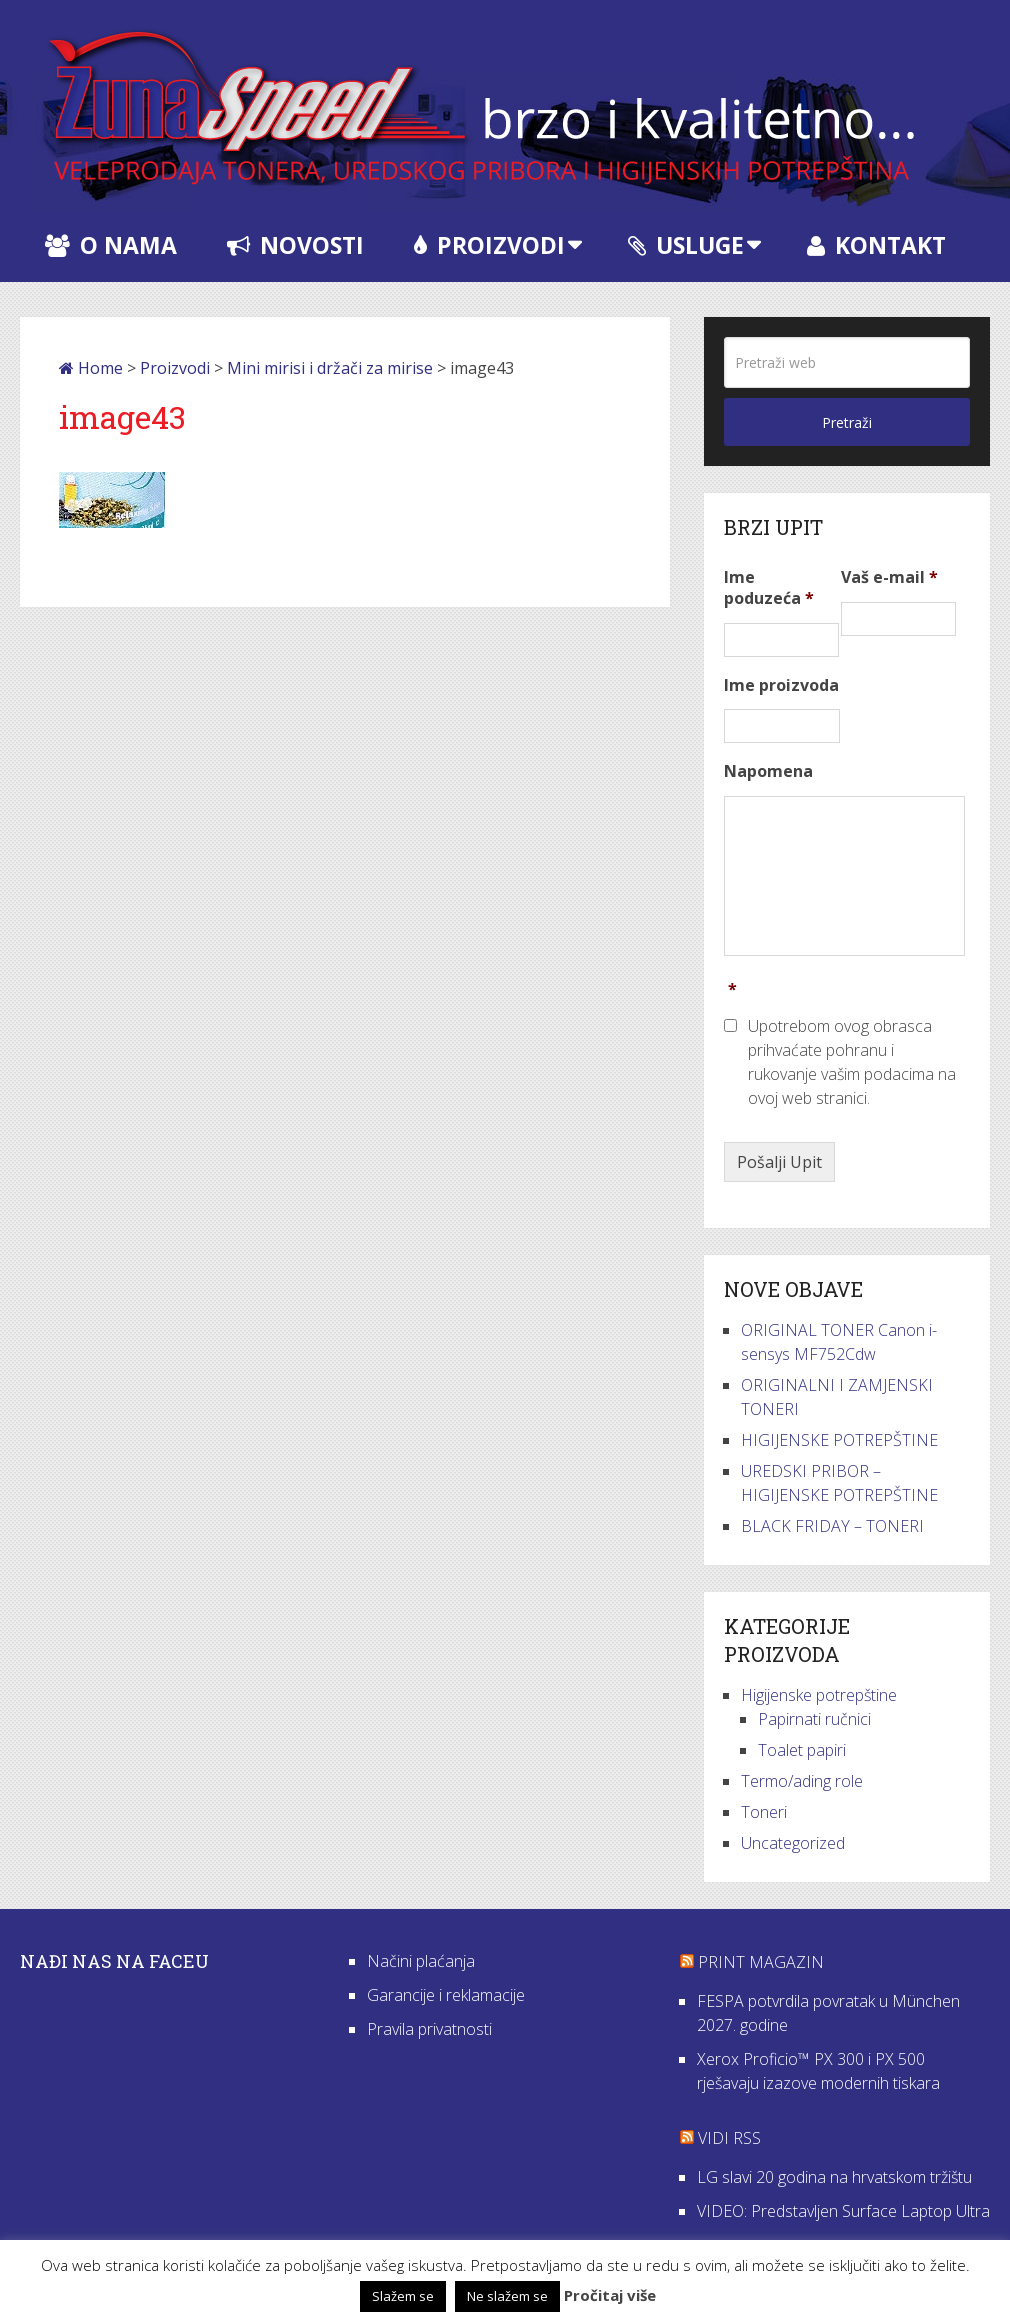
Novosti (295, 245)
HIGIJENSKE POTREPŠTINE (839, 1440)
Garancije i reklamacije (446, 1995)
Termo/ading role (802, 1781)
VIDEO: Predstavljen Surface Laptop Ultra (843, 2211)
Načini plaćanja (421, 1961)
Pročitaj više (610, 2295)
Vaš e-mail (889, 577)
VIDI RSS (729, 2138)
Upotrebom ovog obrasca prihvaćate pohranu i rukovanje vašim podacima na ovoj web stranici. (852, 1062)
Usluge (686, 245)
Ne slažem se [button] (507, 2296)
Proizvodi (489, 245)
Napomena (768, 771)
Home (91, 368)
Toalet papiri (802, 1750)
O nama (111, 245)
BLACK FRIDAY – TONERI (832, 1526)
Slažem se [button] (403, 2296)
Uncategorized (793, 1843)
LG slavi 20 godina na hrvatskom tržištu (834, 2177)
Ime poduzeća (769, 588)
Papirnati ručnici (814, 1719)
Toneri (764, 1812)
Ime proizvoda (781, 685)
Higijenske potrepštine (819, 1695)
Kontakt (876, 245)
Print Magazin (761, 1962)
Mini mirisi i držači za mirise (330, 368)
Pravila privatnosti (429, 2029)
